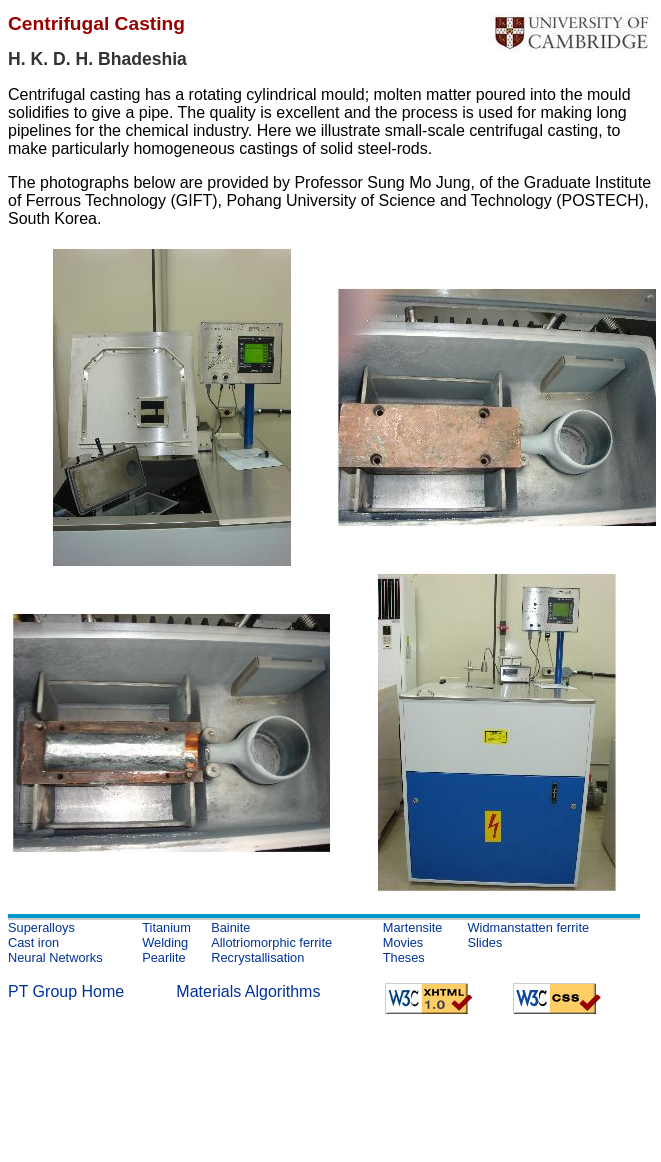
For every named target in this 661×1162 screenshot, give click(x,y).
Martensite (413, 927)
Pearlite (163, 957)
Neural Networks (55, 957)
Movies (403, 942)
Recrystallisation (257, 957)
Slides (484, 942)
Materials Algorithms (248, 991)
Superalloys (41, 927)
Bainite (230, 927)
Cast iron (33, 942)
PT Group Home (66, 991)
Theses (404, 957)
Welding (165, 942)
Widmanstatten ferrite (528, 927)
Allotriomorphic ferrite (271, 942)
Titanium (166, 927)
